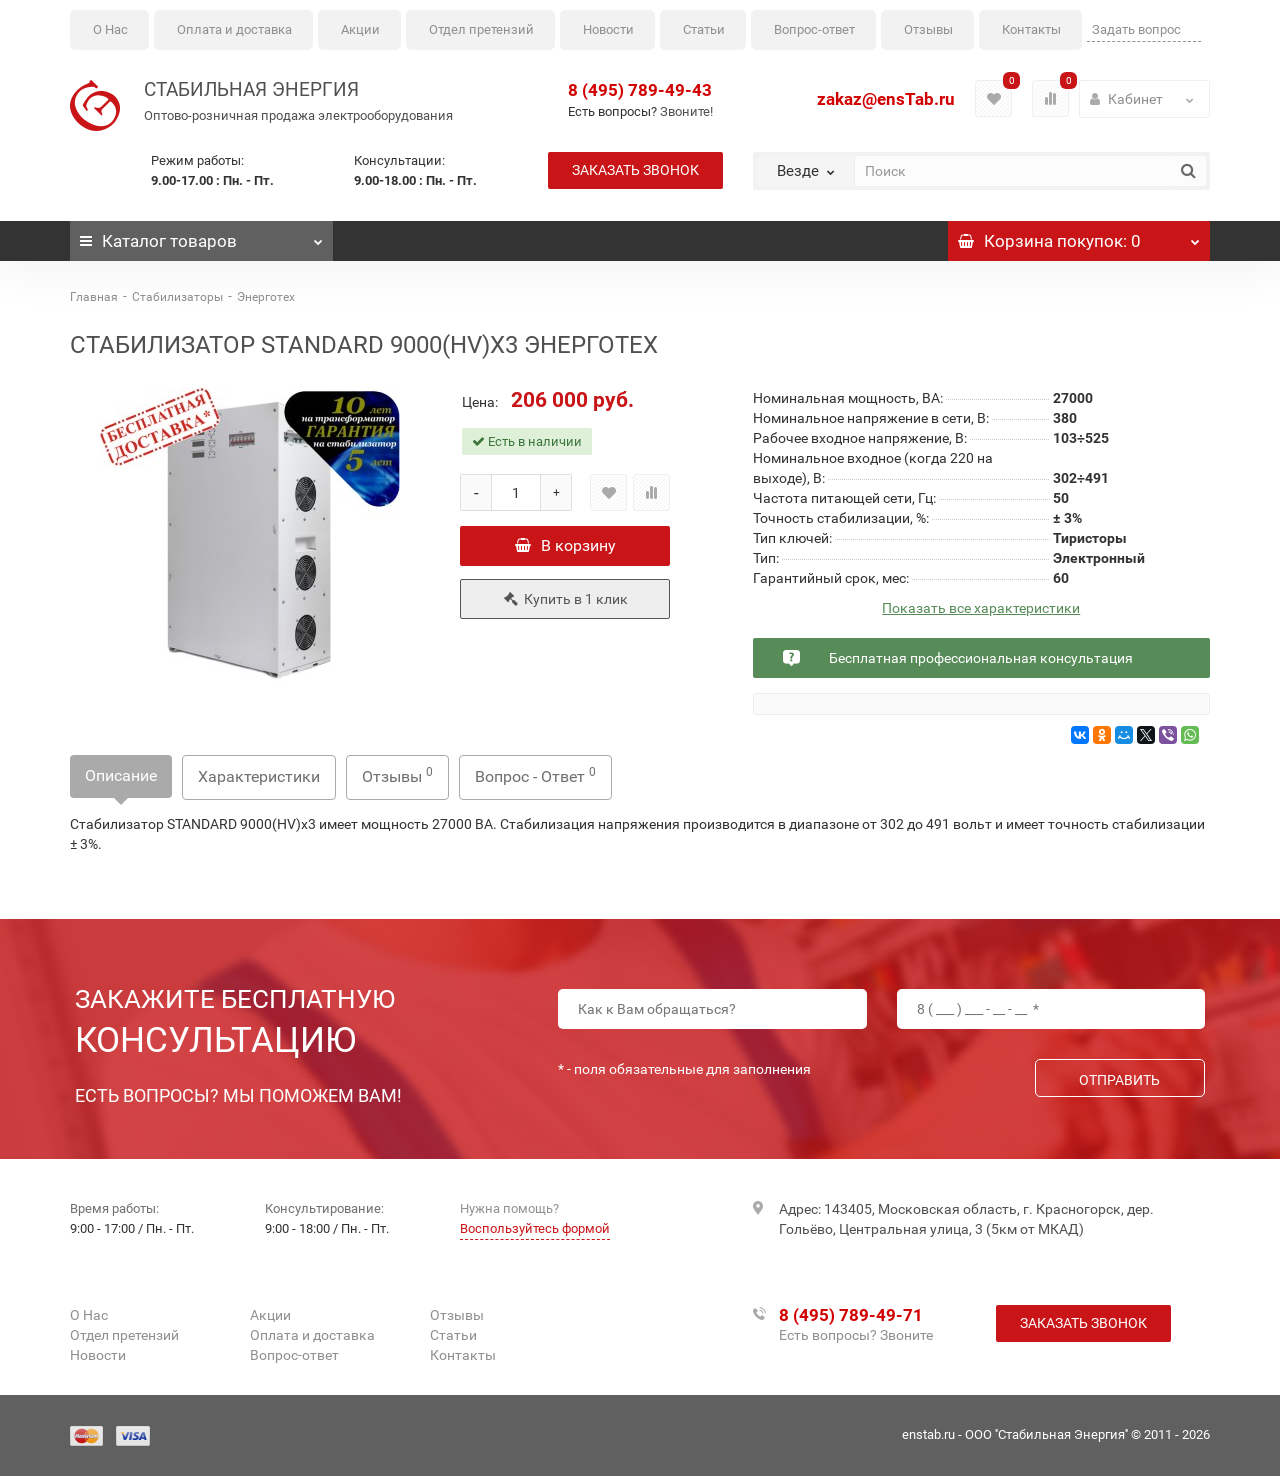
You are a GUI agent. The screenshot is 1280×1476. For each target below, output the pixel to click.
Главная (94, 297)
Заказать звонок (635, 170)
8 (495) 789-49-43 (640, 90)
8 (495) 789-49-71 (851, 1315)
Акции (360, 29)
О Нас (110, 29)
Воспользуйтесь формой (535, 1228)
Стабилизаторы (177, 297)
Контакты (1031, 29)
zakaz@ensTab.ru (886, 99)
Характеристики (259, 776)
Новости (608, 29)
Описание (121, 775)
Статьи (704, 29)
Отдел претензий (481, 29)
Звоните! (686, 111)
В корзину (565, 545)
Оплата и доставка (234, 29)
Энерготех (266, 297)
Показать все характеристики (981, 608)
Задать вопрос (1136, 29)
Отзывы (928, 29)
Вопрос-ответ (814, 29)
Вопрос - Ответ (535, 775)
